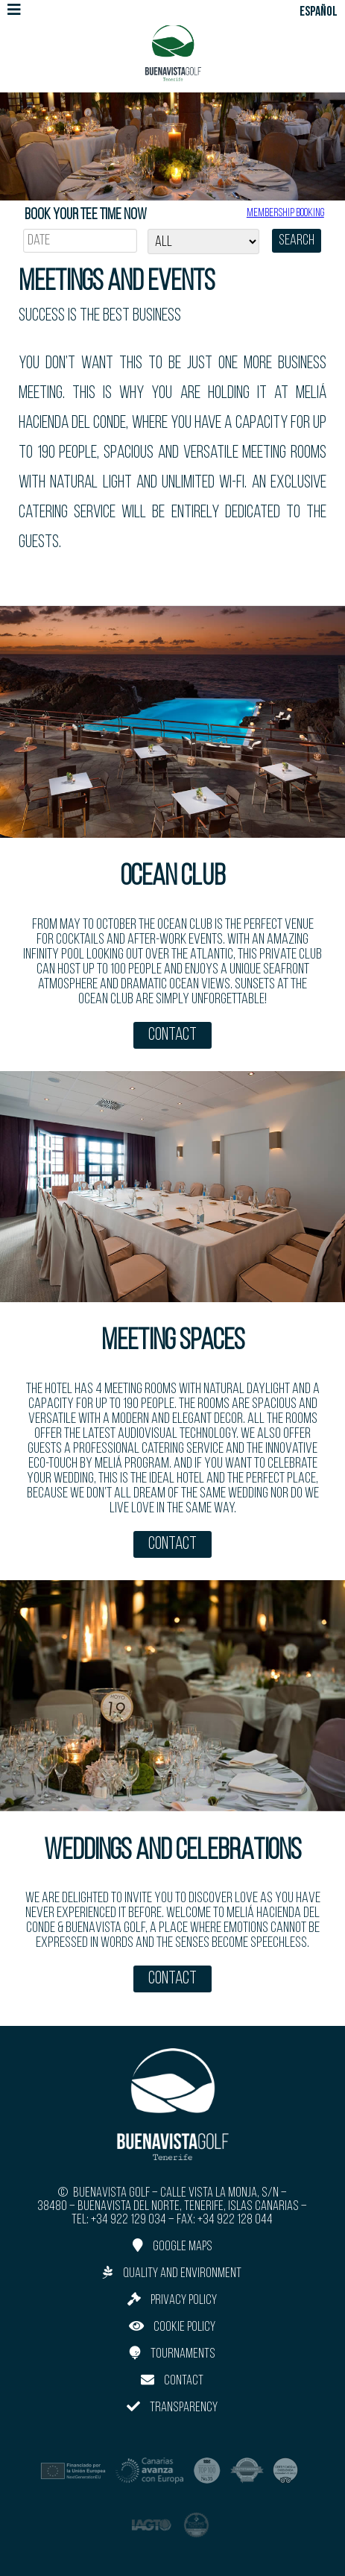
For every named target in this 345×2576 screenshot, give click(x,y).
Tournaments (172, 2353)
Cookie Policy (172, 2326)
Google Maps (172, 2246)
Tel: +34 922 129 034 (119, 2220)
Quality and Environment (172, 2273)
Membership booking (285, 213)
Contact (172, 1035)
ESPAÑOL (319, 12)
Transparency (172, 2407)
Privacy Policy (172, 2300)
